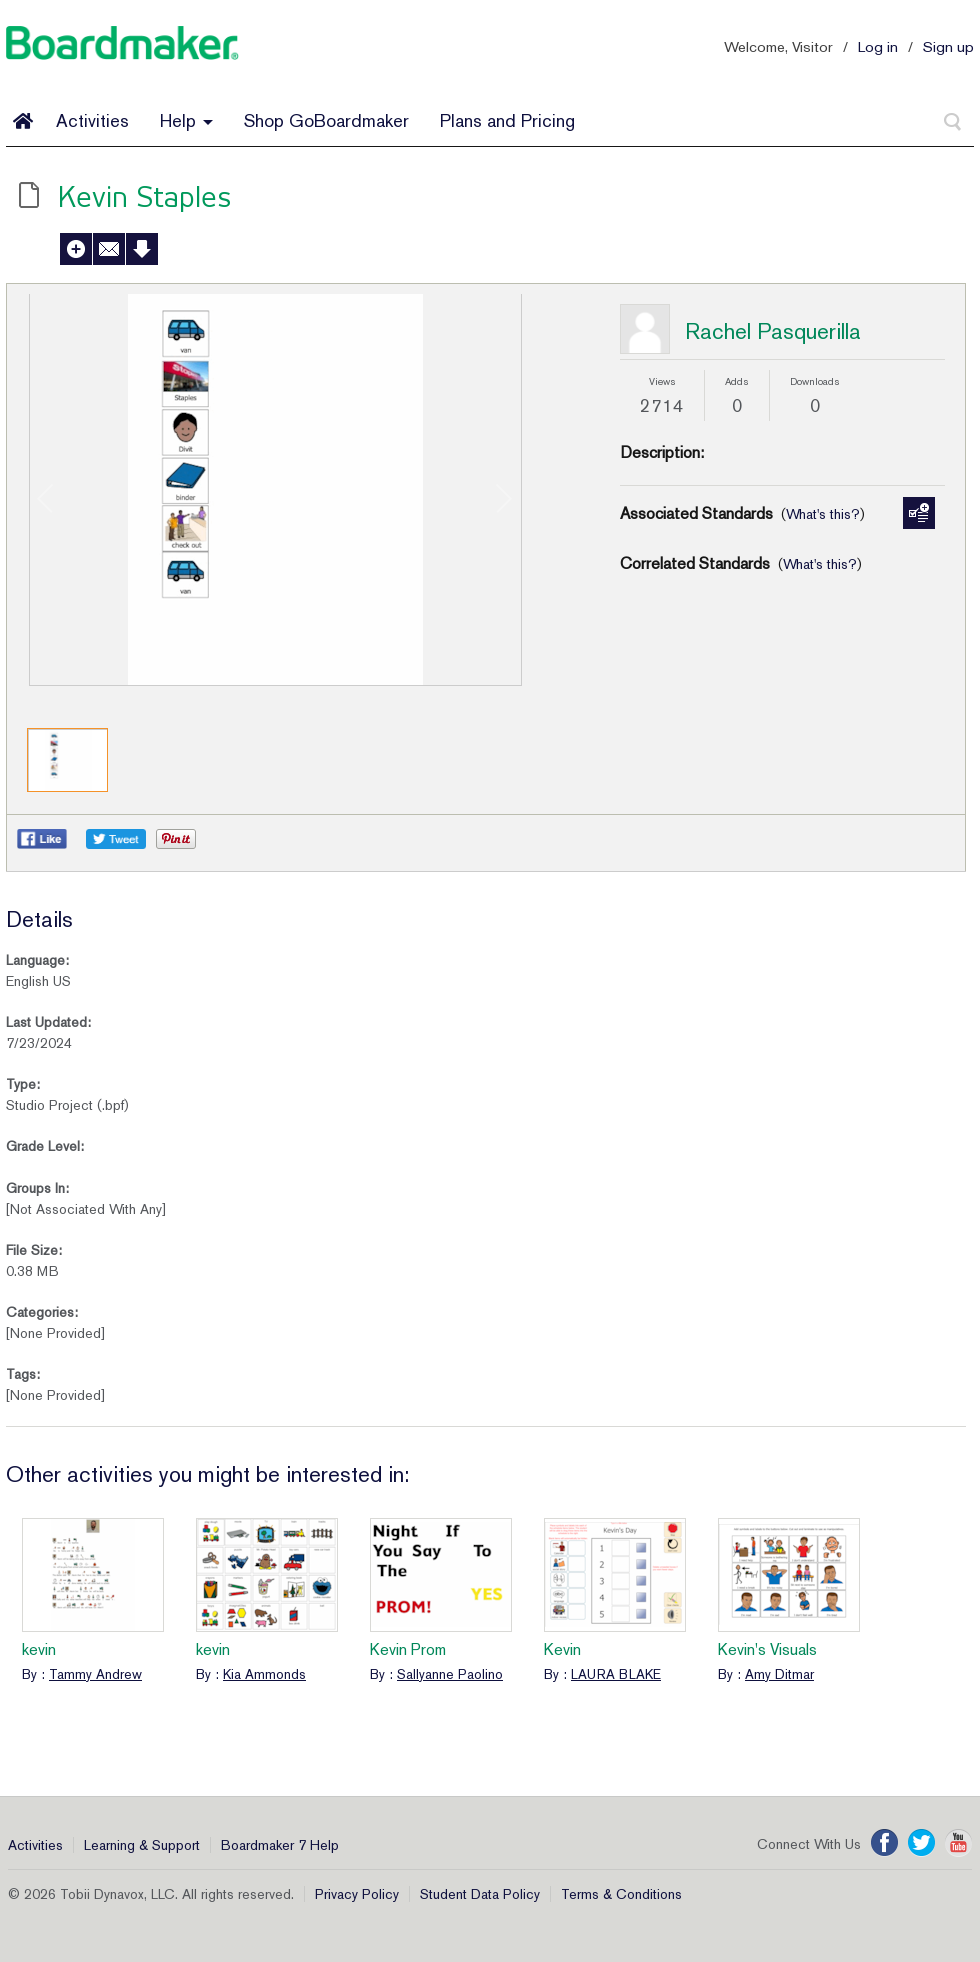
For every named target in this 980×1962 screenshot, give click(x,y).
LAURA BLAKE (616, 1674)
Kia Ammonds (264, 1674)
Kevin (562, 1649)
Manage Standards (919, 513)
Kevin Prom (408, 1649)
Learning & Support (142, 1845)
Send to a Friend (109, 249)
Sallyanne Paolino (450, 1674)
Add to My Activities (76, 249)
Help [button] (186, 120)
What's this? (823, 514)
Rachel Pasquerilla (773, 331)
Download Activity (142, 249)
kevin (39, 1649)
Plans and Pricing (507, 120)
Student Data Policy (480, 1894)
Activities (92, 120)
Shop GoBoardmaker (326, 120)
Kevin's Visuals (767, 1649)
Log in (878, 46)
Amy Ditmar (779, 1674)
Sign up (948, 46)
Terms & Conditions (621, 1894)
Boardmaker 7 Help (280, 1845)
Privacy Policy (357, 1894)
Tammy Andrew (95, 1674)
